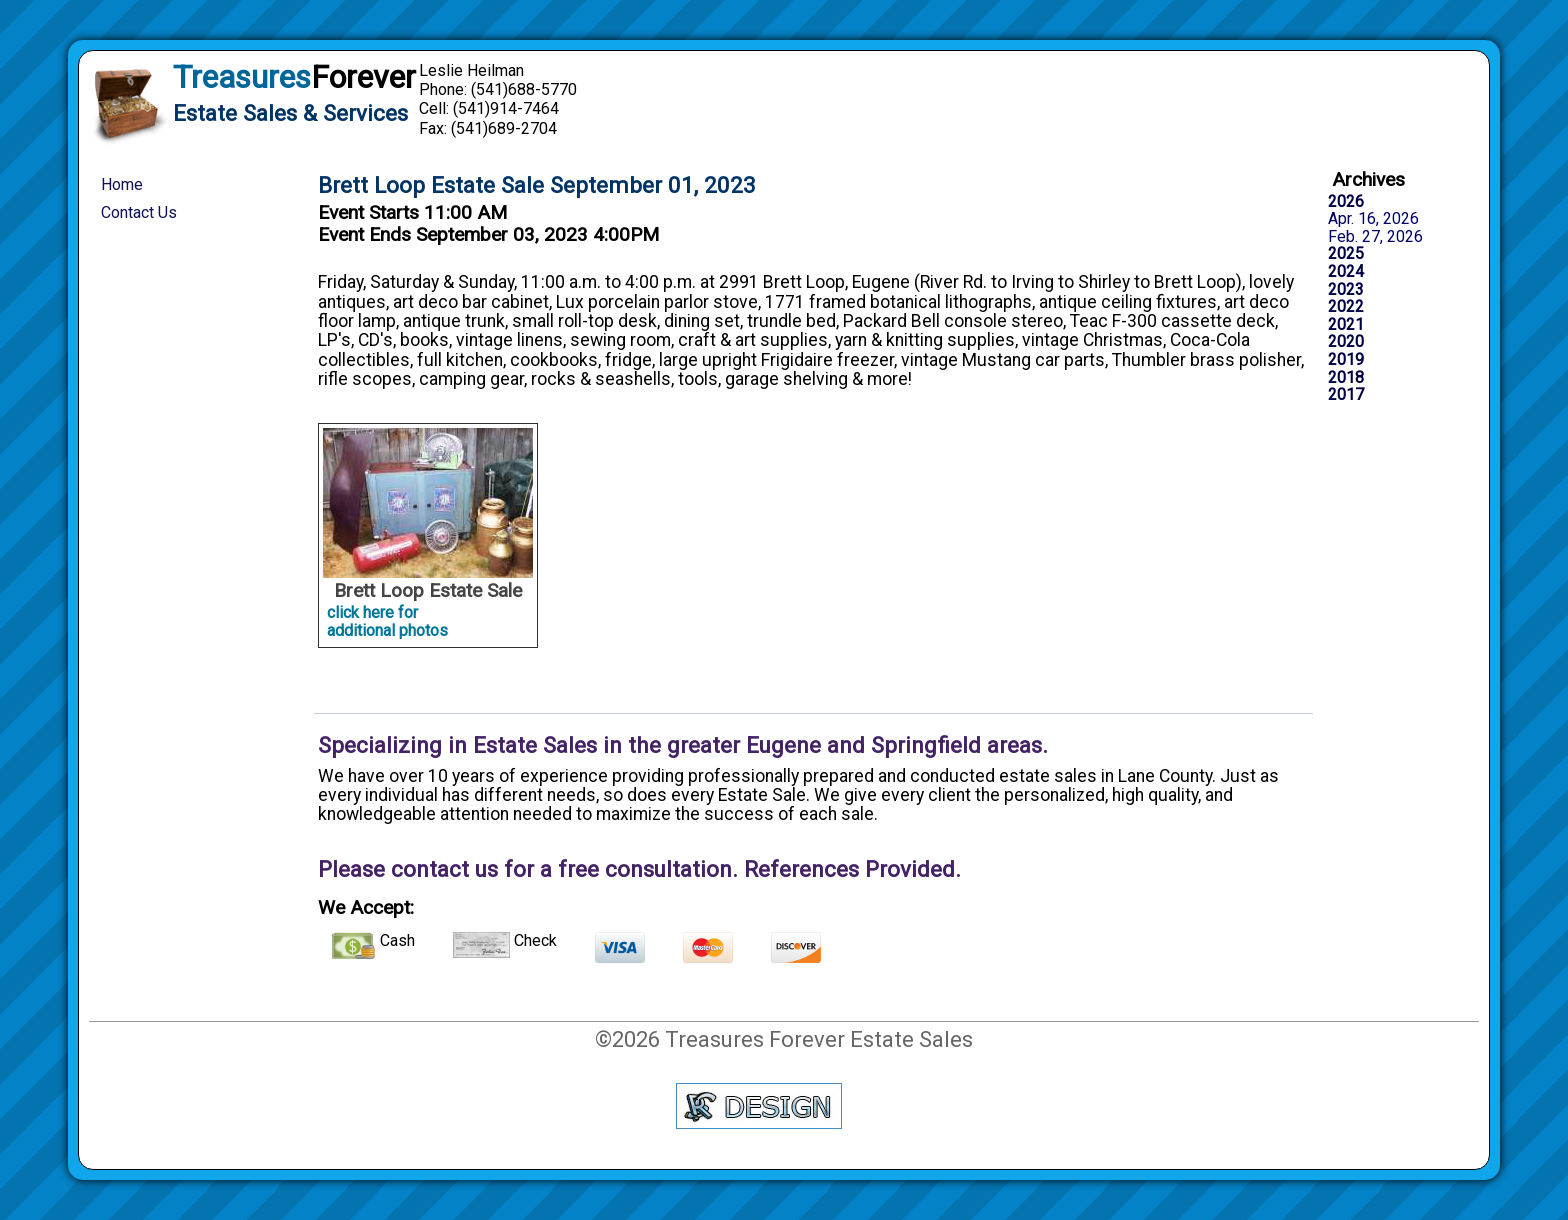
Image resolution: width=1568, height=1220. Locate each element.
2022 (1346, 307)
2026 (1346, 202)
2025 (1346, 254)
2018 (1346, 378)
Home (122, 184)
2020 (1346, 342)
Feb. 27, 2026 (1375, 237)
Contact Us (139, 212)
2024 (1346, 272)
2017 (1346, 395)
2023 (1346, 290)
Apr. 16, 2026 (1373, 219)
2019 (1346, 360)
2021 (1346, 325)
